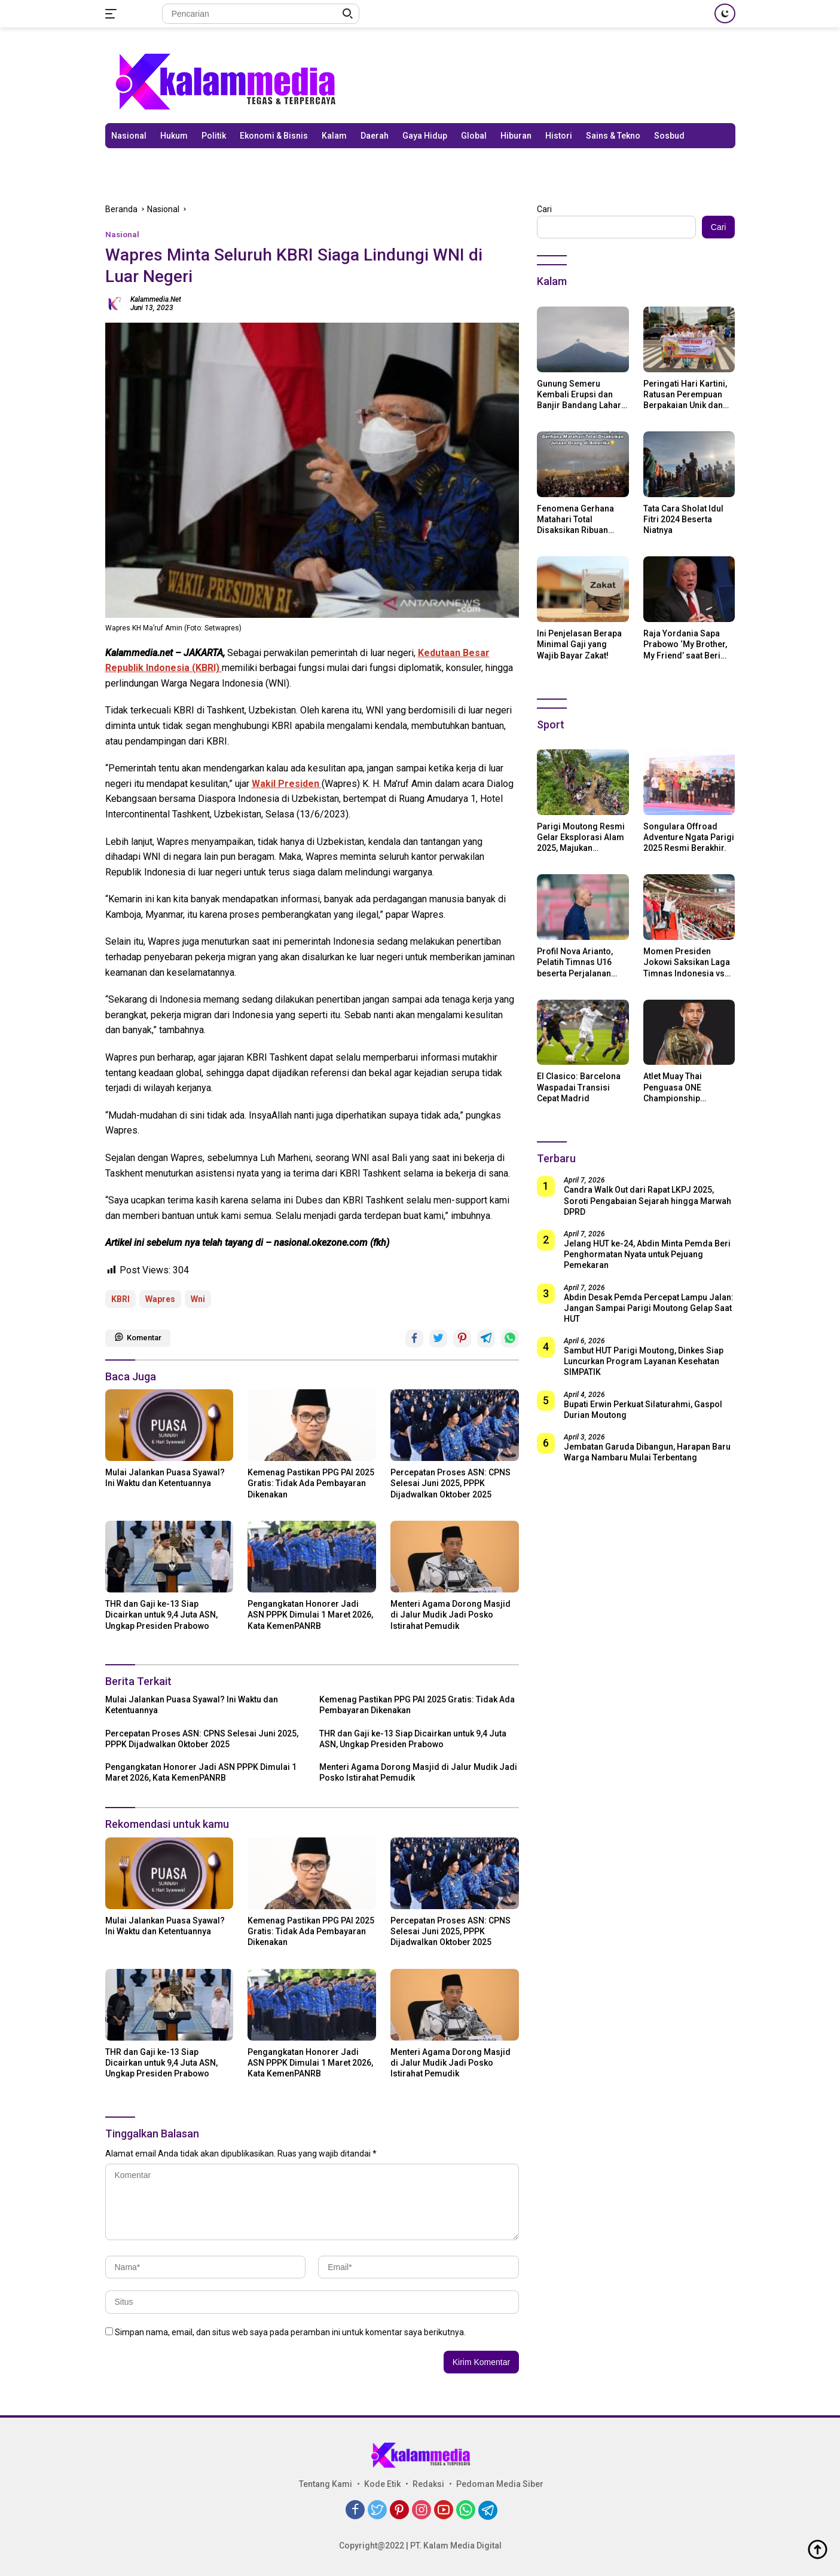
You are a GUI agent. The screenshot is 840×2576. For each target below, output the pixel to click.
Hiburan (516, 135)
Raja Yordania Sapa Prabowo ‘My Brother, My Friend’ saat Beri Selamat (685, 645)
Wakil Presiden (287, 783)
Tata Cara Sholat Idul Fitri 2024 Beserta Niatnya (683, 519)
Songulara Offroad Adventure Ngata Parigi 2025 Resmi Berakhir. (688, 837)
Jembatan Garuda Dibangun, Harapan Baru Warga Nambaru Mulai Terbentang (647, 1452)
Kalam (334, 135)
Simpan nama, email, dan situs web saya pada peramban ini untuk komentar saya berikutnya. (290, 2332)
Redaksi (428, 2484)
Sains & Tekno (613, 135)
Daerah (375, 135)
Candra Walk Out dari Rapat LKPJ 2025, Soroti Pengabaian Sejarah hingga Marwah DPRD (647, 1200)
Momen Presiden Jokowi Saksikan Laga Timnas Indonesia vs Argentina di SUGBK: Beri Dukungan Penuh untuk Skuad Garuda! (686, 963)
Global (474, 135)
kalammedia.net (155, 299)
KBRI (120, 1299)
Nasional (128, 135)
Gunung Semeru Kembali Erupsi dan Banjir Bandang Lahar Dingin (579, 395)
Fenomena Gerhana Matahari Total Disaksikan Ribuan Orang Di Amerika (575, 520)
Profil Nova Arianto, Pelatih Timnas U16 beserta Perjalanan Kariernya (575, 963)
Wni (198, 1299)
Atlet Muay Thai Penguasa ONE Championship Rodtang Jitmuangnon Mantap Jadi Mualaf (687, 1087)
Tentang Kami (325, 2484)
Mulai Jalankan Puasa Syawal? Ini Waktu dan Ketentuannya (165, 1478)
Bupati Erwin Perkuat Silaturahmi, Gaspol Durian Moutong (643, 1409)
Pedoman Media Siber (499, 2484)
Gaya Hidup (424, 135)
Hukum (174, 135)
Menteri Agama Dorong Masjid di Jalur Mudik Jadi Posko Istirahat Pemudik (450, 1614)
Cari (544, 209)
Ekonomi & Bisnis (274, 135)
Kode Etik (382, 2484)
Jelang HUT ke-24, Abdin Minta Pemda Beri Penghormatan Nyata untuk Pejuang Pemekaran (647, 1254)
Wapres (160, 1299)
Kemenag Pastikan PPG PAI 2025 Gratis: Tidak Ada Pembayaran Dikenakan (311, 1483)
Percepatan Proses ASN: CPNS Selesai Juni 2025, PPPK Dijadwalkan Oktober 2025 (450, 1483)
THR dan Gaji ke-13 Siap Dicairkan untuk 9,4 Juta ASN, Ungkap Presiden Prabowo (161, 1614)
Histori (558, 135)
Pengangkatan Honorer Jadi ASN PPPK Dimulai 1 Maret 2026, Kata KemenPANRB (310, 1614)
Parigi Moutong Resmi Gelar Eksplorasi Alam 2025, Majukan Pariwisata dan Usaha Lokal (581, 838)
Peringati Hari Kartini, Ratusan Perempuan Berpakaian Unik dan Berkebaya (685, 395)
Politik (213, 135)
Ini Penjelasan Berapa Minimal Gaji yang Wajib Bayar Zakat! (579, 644)
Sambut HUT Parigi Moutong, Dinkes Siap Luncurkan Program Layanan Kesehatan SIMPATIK (643, 1361)
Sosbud (669, 135)
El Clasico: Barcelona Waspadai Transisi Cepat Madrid (579, 1086)
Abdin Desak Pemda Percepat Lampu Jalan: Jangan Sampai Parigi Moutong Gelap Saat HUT (649, 1308)
